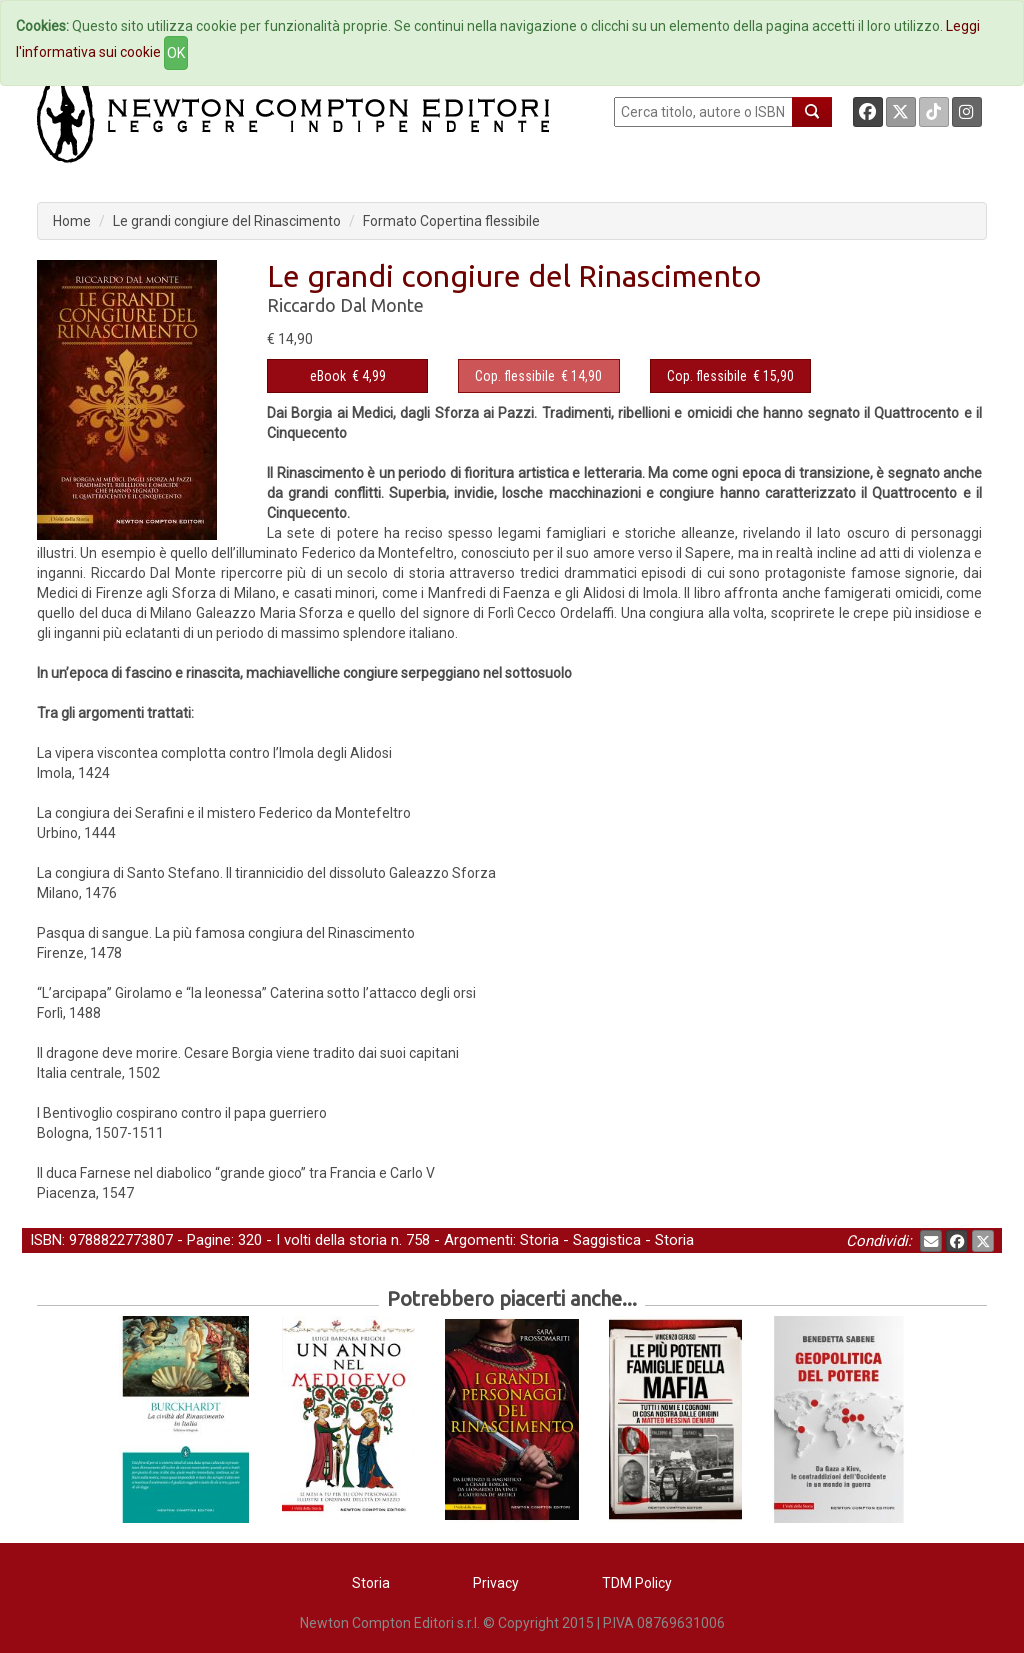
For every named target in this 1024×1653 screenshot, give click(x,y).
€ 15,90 (730, 376)
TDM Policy (637, 1583)
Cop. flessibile (515, 376)
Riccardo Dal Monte (345, 305)
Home (72, 221)
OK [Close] (176, 53)
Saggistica (607, 1240)
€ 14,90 (538, 376)
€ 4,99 (348, 376)
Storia (539, 1240)
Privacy (496, 1583)
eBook (328, 376)
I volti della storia (331, 1240)
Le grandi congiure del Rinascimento (227, 221)
